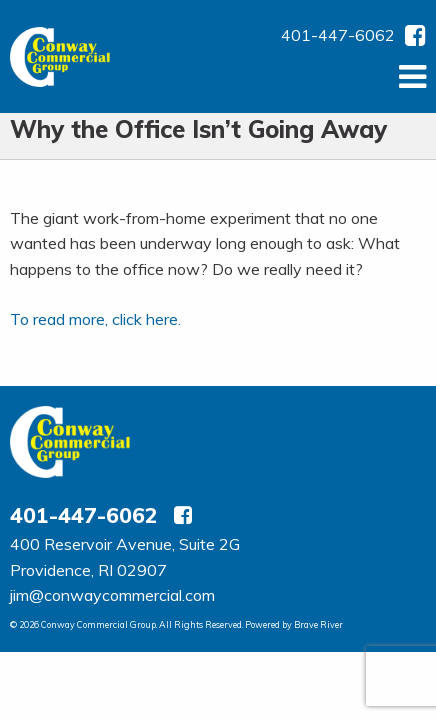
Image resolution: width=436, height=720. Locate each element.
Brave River (318, 624)
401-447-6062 (338, 35)
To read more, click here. (95, 319)
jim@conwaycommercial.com (112, 595)
